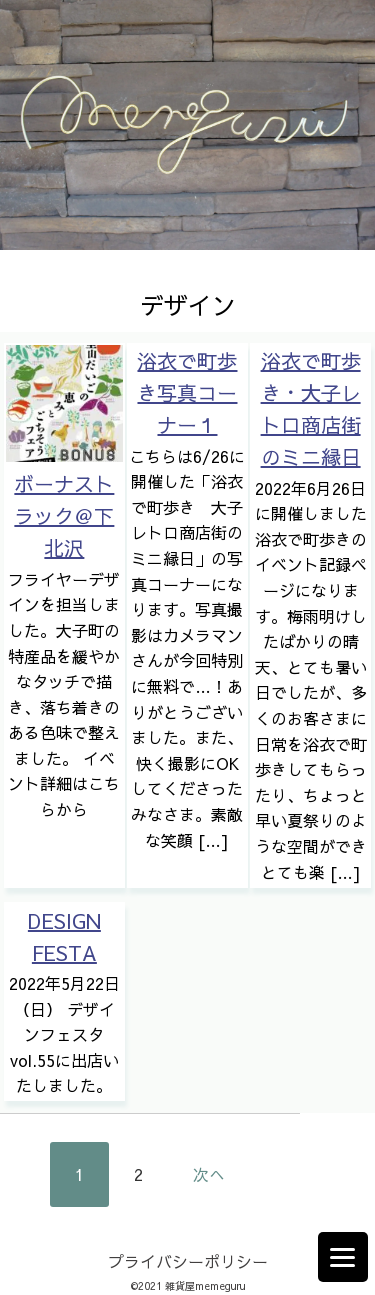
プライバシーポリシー (188, 1261)
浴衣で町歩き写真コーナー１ (187, 392)
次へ (209, 1174)
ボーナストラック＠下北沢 (64, 515)
